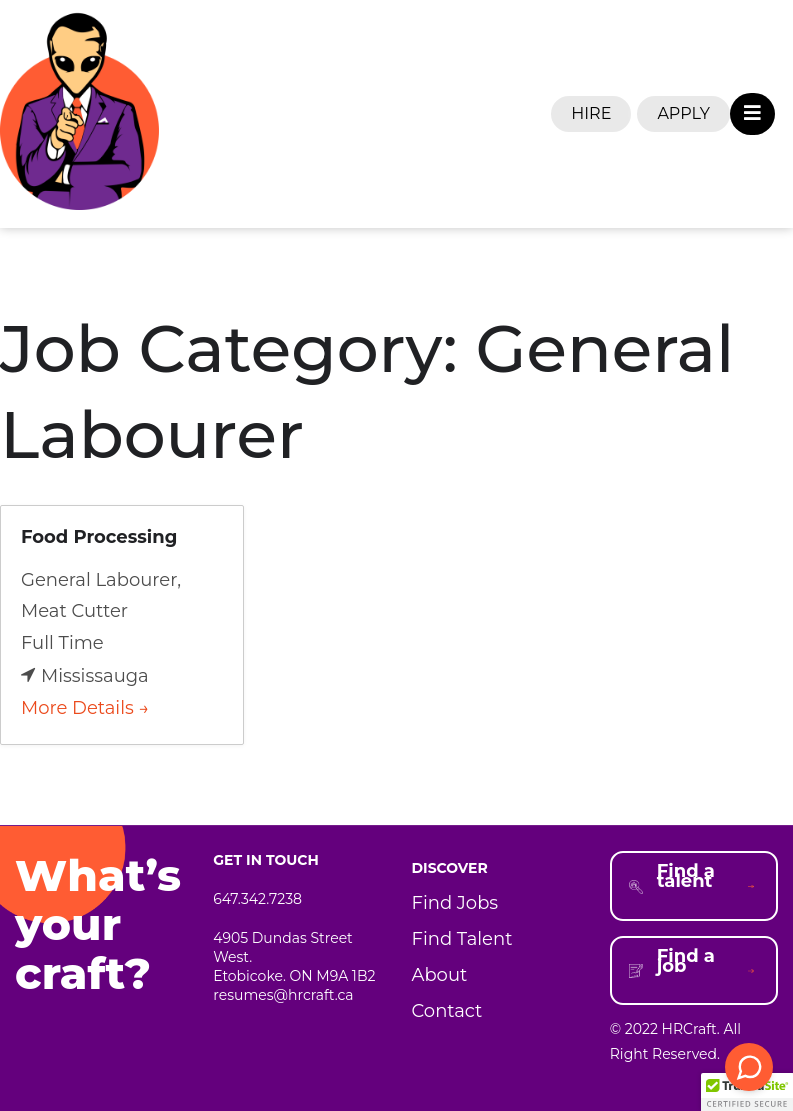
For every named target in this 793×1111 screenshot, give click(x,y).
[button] (747, 1092)
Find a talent (686, 876)
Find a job (686, 961)
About (440, 975)
